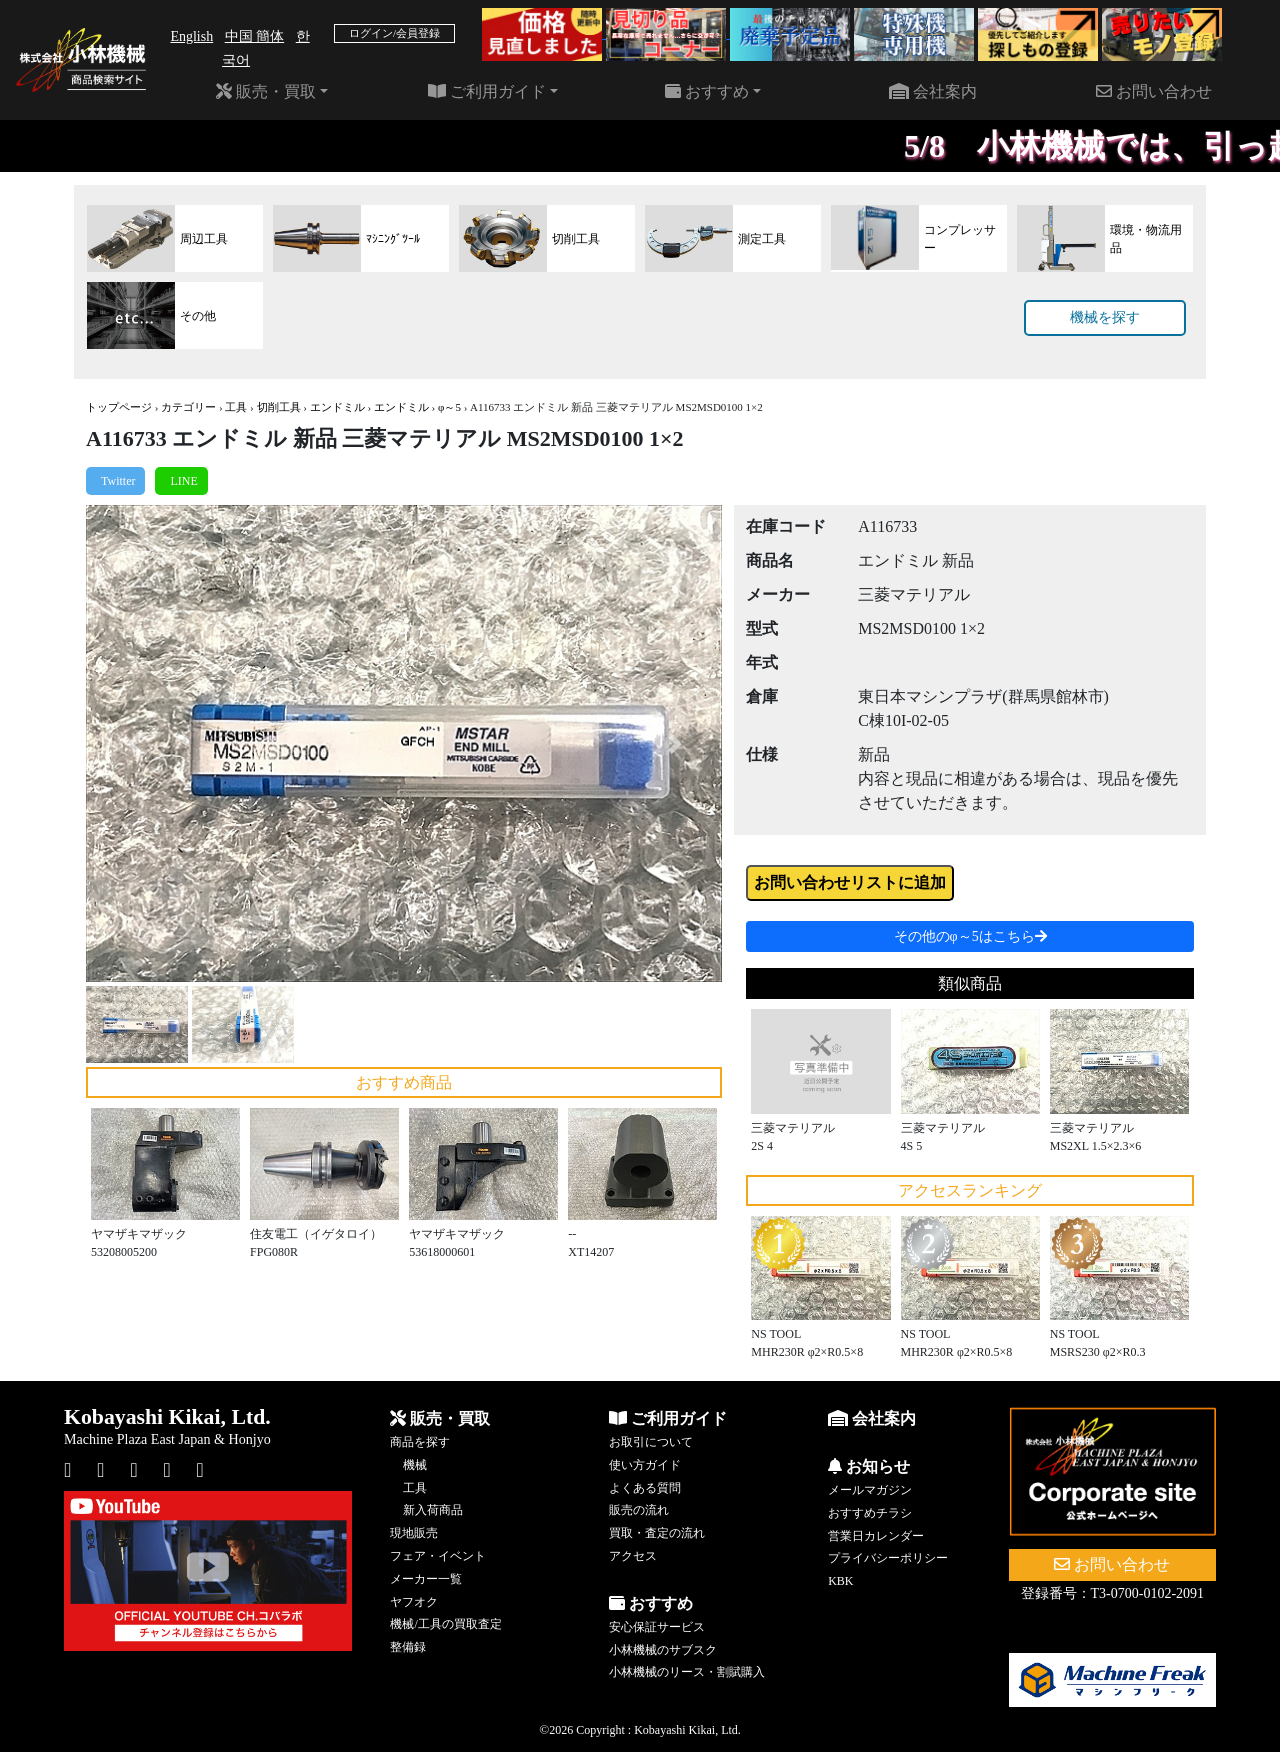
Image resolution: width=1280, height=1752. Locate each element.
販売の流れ (639, 1510)
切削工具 (279, 407)
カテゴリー (188, 407)
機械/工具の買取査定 (445, 1624)
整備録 (408, 1647)
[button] (133, 743)
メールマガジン (870, 1490)
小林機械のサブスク (663, 1650)
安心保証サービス (657, 1627)
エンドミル (337, 407)
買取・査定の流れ (657, 1533)
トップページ (119, 407)
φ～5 (449, 407)
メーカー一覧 (426, 1579)
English (191, 36)
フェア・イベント (438, 1556)
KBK (840, 1581)
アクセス (633, 1556)
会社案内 (933, 91)
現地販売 (414, 1533)
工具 (236, 407)
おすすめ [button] (707, 91)
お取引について (651, 1442)
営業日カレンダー (876, 1536)
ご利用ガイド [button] (487, 91)
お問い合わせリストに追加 (850, 882)
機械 (415, 1465)
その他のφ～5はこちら (970, 936)
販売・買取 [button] (266, 91)
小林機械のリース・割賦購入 (687, 1672)
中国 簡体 (255, 36)
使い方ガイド (645, 1465)
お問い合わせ (1154, 91)
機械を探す (1105, 317)
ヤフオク (414, 1602)
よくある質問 (645, 1488)
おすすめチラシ (870, 1513)
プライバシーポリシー (888, 1558)
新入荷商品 (433, 1510)
